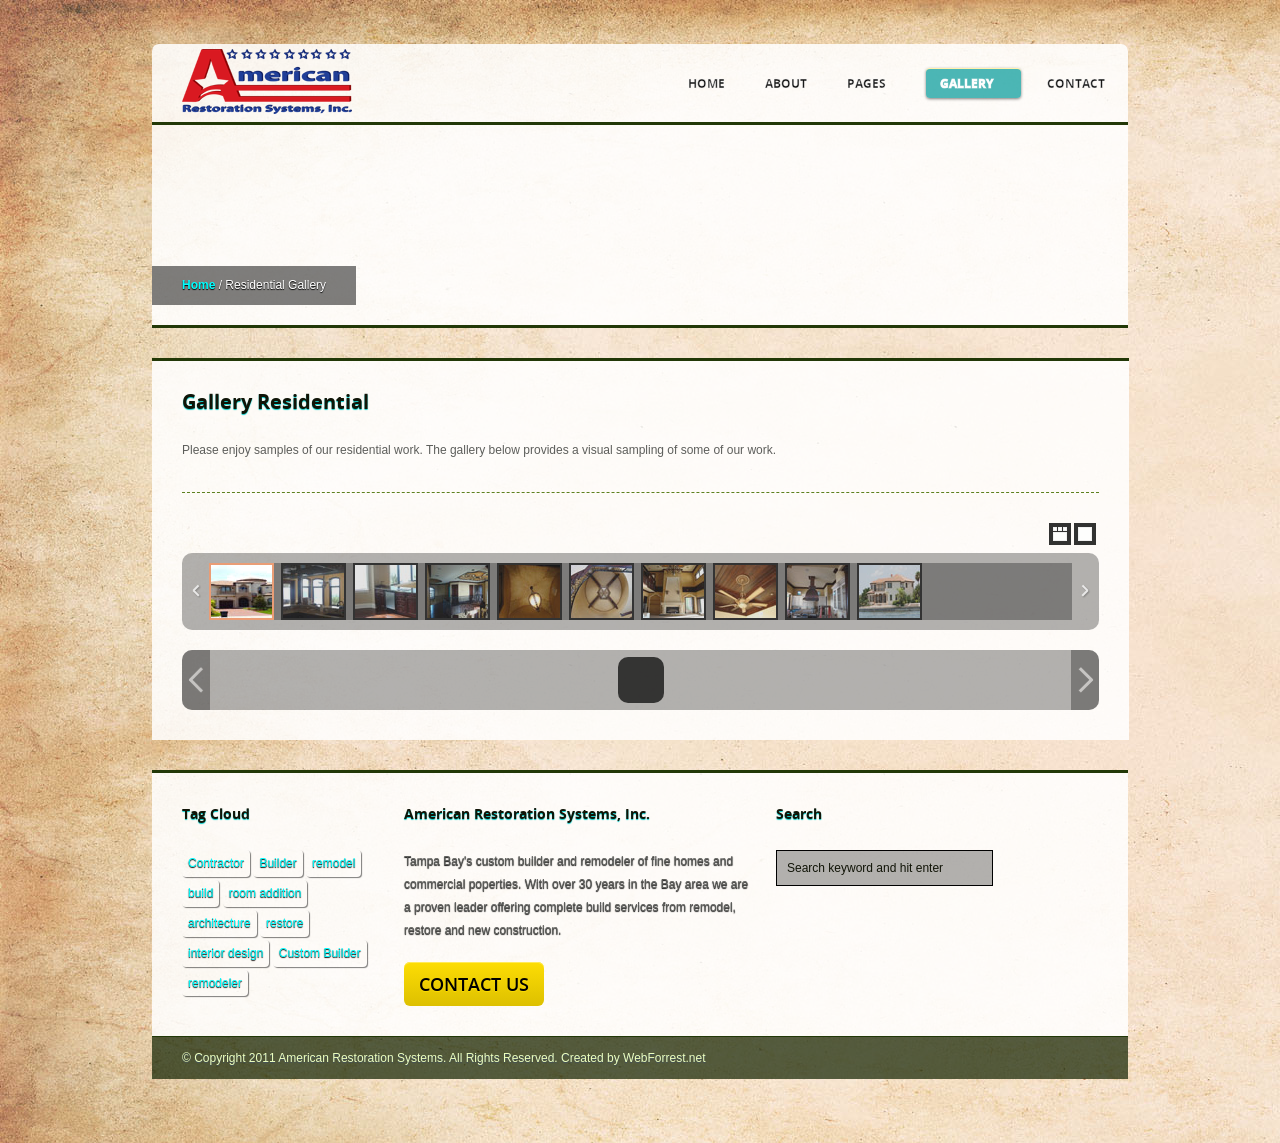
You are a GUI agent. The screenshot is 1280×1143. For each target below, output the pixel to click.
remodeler (215, 983)
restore (284, 923)
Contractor (216, 863)
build (200, 893)
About (786, 83)
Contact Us (474, 984)
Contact (1076, 83)
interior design (225, 953)
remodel (333, 863)
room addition (265, 893)
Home (706, 83)
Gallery (973, 83)
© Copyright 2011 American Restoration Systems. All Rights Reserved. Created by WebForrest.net (444, 1058)
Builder (277, 863)
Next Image (1085, 680)
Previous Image (196, 680)
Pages (873, 83)
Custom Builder (320, 953)
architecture (219, 923)
